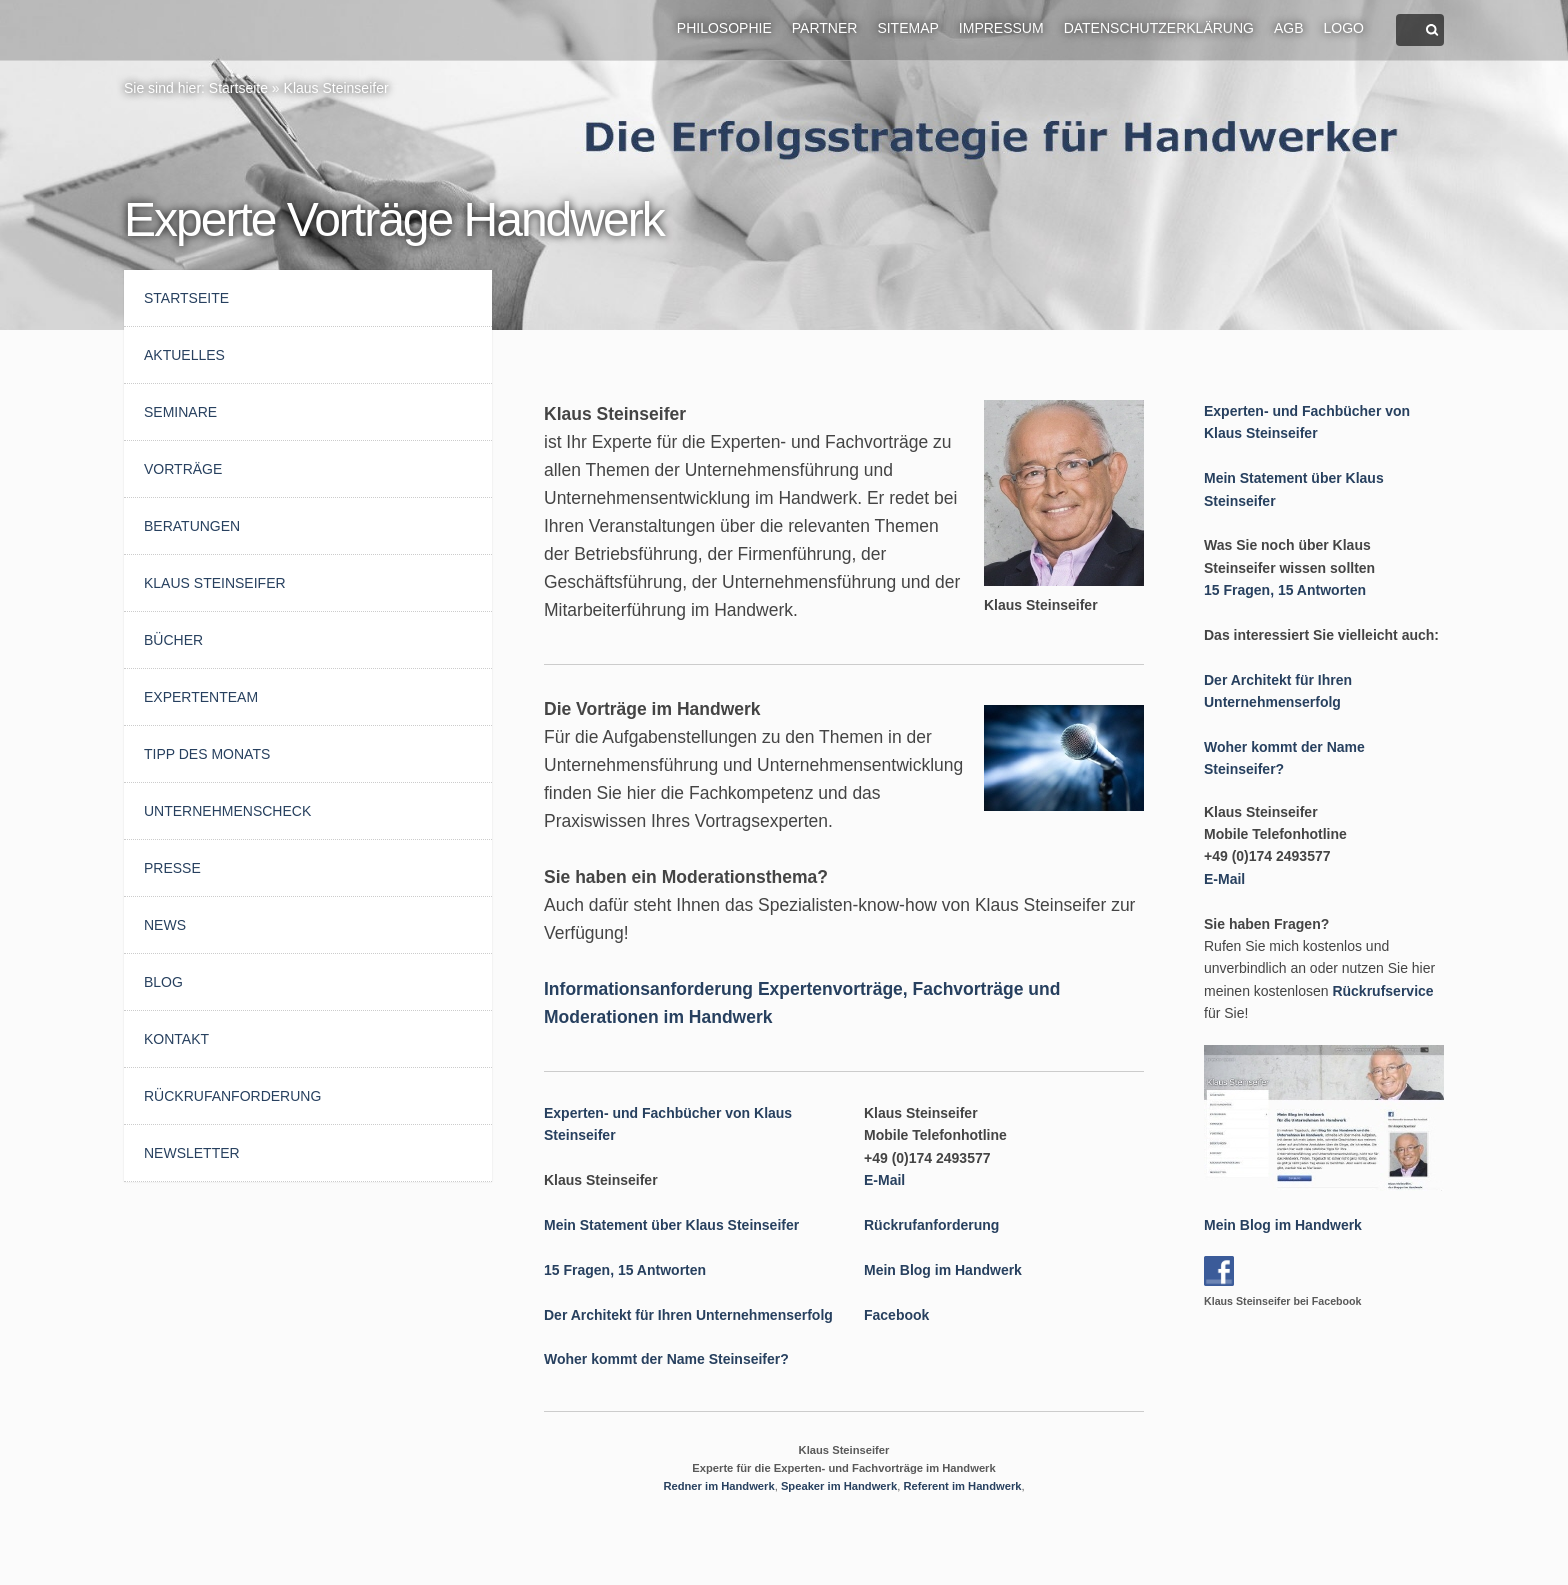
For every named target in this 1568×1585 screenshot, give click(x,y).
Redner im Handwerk (718, 1486)
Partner (825, 28)
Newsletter (192, 1153)
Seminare (180, 412)
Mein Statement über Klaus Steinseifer (671, 1225)
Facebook (896, 1315)
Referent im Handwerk (962, 1486)
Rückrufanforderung (232, 1096)
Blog (163, 982)
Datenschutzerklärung (1159, 28)
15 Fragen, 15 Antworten (625, 1270)
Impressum (1001, 28)
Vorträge (183, 469)
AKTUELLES (184, 355)
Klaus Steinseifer (336, 88)
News (165, 925)
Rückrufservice (1382, 991)
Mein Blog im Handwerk (943, 1270)
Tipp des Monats (207, 754)
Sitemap (907, 28)
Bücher (173, 640)
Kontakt (176, 1039)
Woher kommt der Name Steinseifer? (666, 1359)
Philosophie (724, 28)
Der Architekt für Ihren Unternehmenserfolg (688, 1315)
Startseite (238, 88)
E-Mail (884, 1180)
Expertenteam (201, 697)
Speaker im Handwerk (839, 1486)
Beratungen (192, 526)
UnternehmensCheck (227, 811)
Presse (172, 868)
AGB (1289, 28)
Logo (1344, 28)
